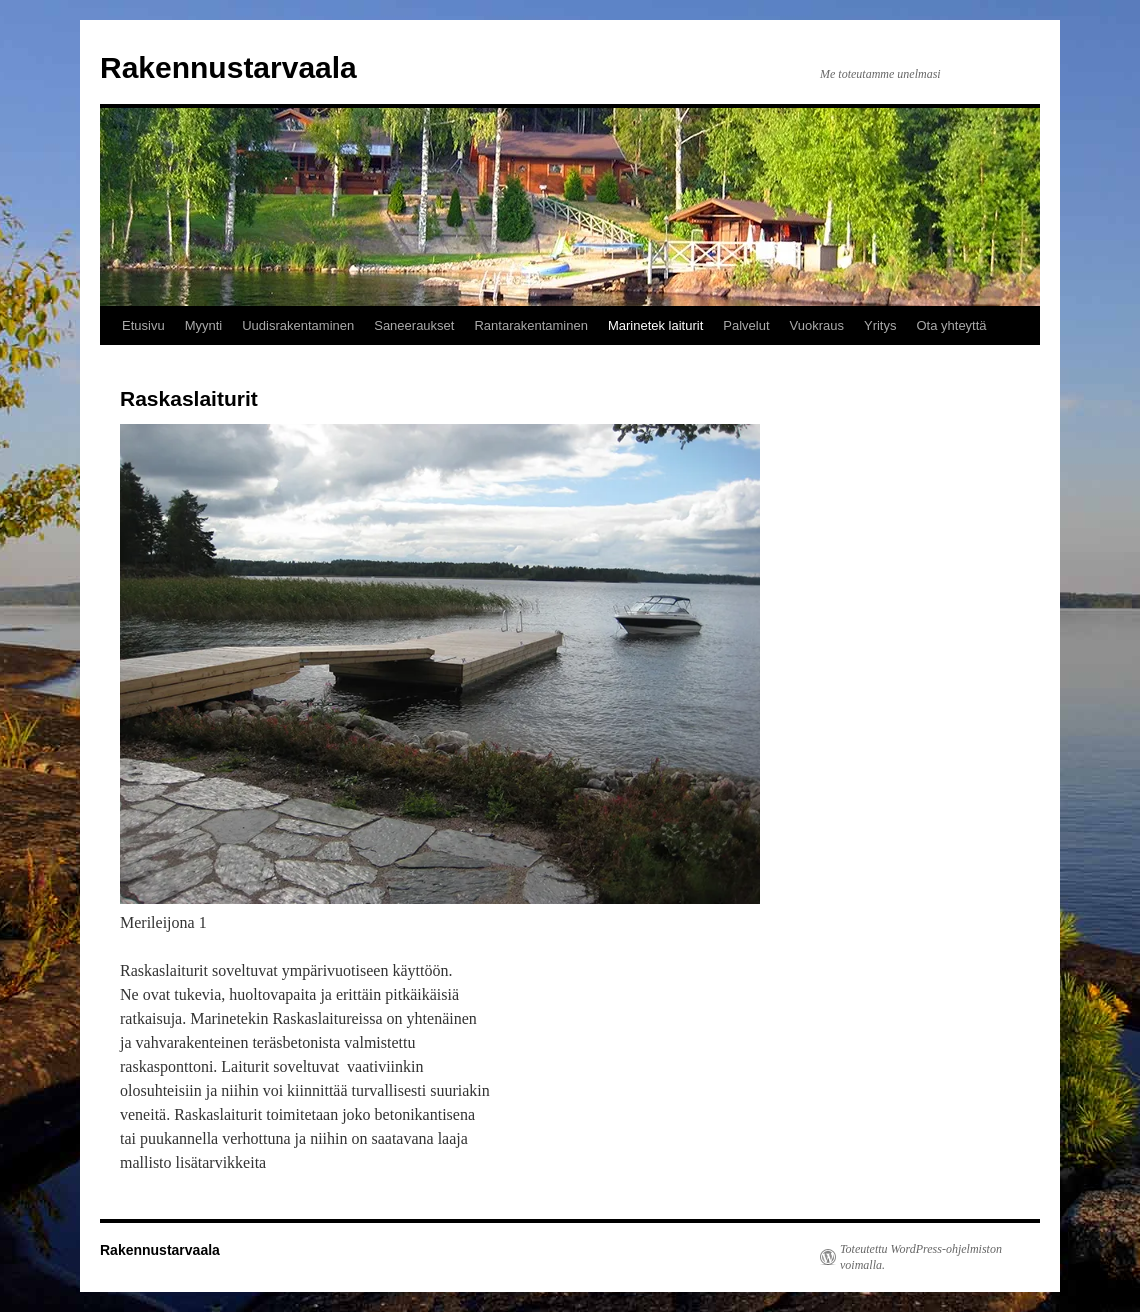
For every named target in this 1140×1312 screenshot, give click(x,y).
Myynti (204, 325)
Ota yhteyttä (951, 325)
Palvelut (746, 325)
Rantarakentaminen (530, 325)
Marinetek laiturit (655, 325)
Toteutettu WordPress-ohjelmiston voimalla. (921, 1257)
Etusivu (143, 325)
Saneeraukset (414, 325)
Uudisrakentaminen (298, 325)
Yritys (880, 325)
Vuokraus (817, 325)
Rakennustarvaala (228, 67)
